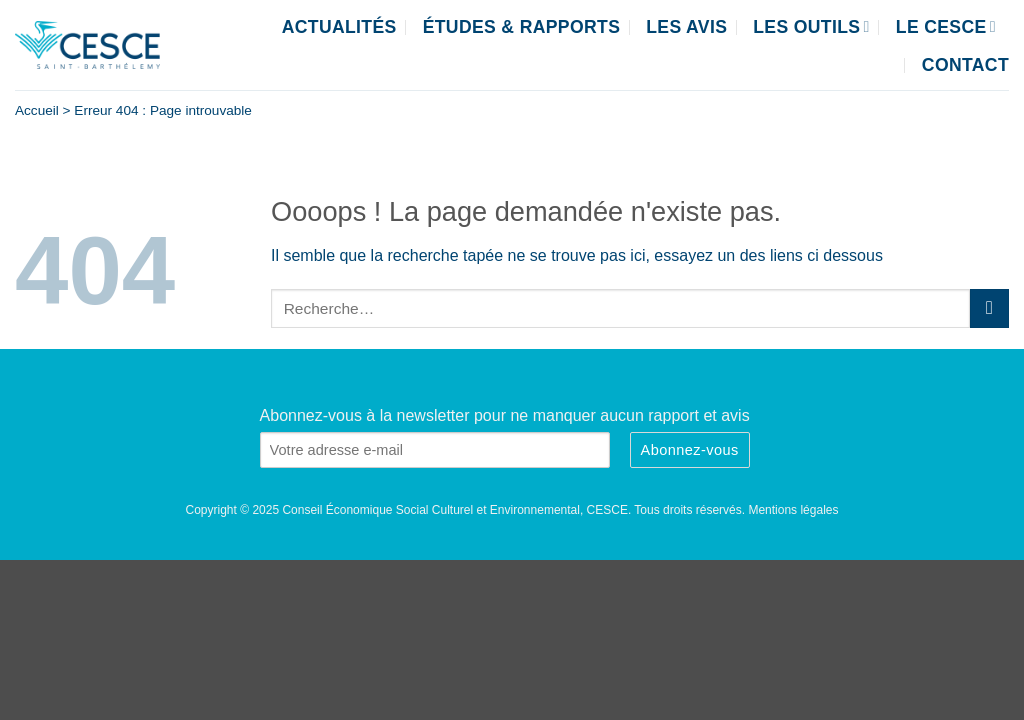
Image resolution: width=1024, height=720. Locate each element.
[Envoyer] (989, 308)
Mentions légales (793, 510)
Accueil (37, 110)
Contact (965, 65)
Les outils (811, 27)
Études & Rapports (522, 27)
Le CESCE (946, 27)
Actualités (339, 27)
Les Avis (686, 27)
